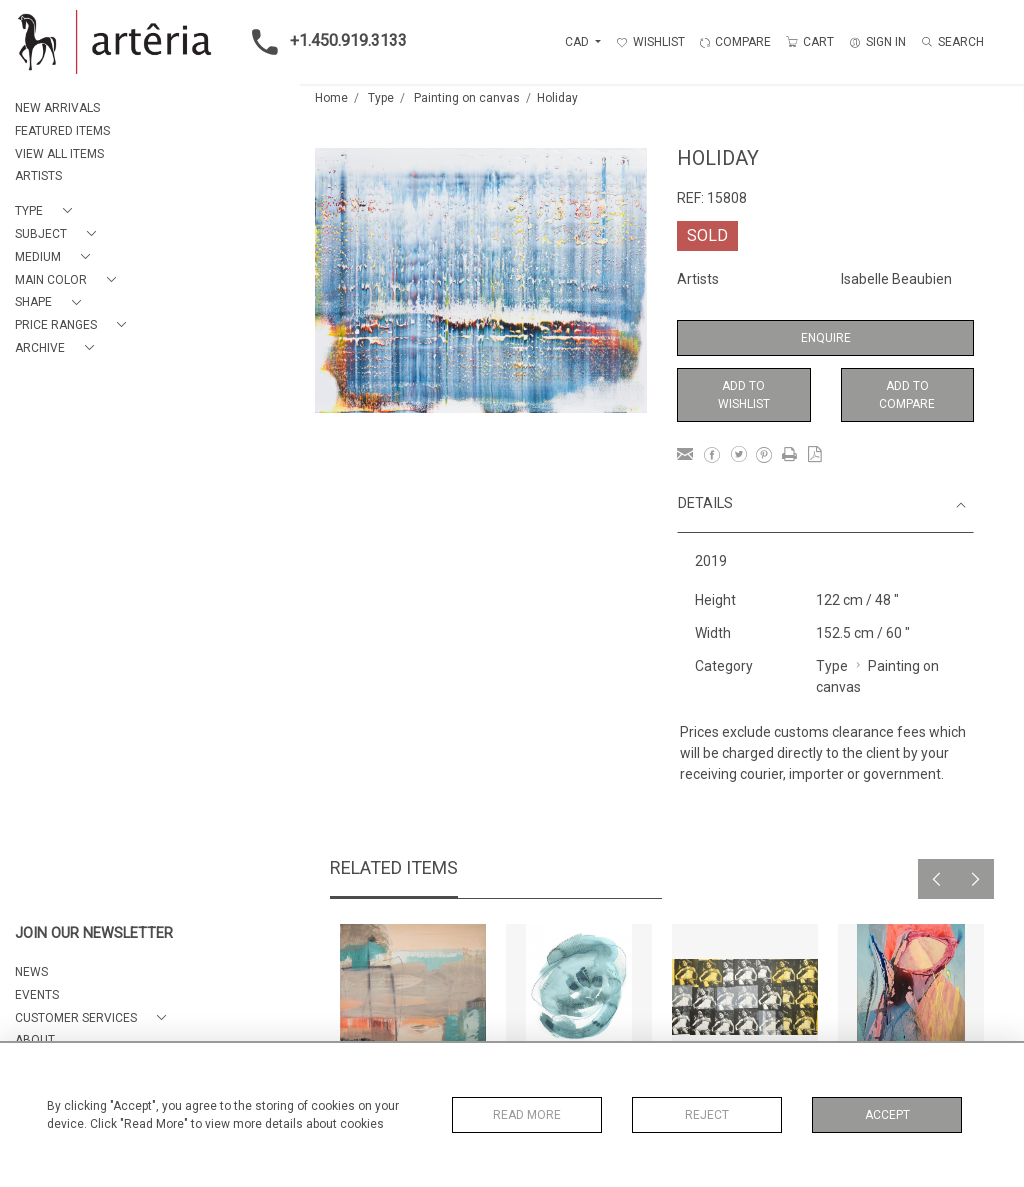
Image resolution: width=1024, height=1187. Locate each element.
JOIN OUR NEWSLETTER (94, 933)
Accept (887, 1115)
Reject (707, 1115)
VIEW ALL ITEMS (59, 154)
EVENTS (37, 995)
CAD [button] (578, 42)
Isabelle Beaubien (896, 279)
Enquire (826, 338)
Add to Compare (907, 395)
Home (331, 98)
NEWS (31, 972)
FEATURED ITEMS (62, 131)
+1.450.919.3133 (323, 42)
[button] (47, 211)
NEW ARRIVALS (57, 108)
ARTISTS (38, 176)
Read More (527, 1115)
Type (381, 98)
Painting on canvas (467, 98)
